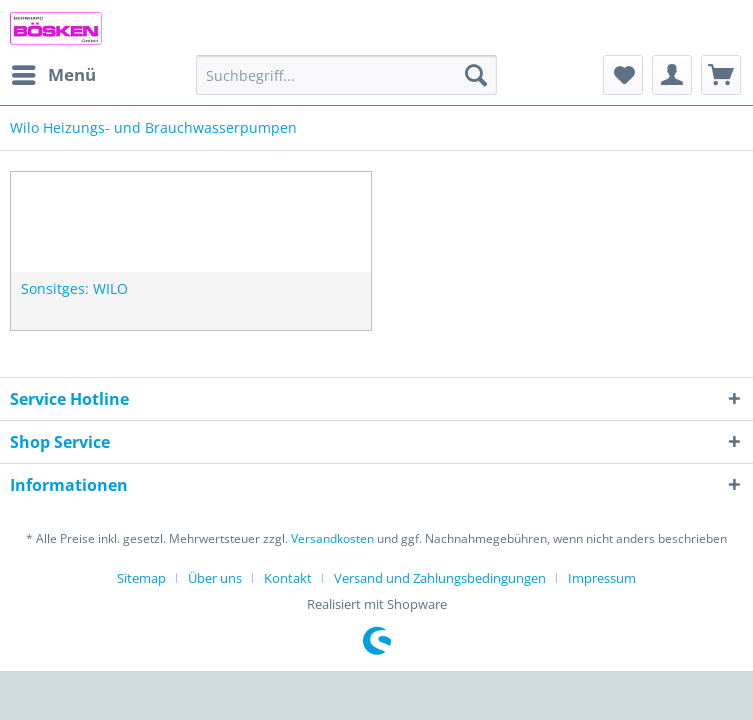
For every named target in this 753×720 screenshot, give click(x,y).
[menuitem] (53, 75)
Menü (54, 72)
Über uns (215, 578)
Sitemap (141, 578)
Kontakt (288, 578)
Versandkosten (332, 538)
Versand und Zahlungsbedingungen (440, 578)
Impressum (602, 578)
